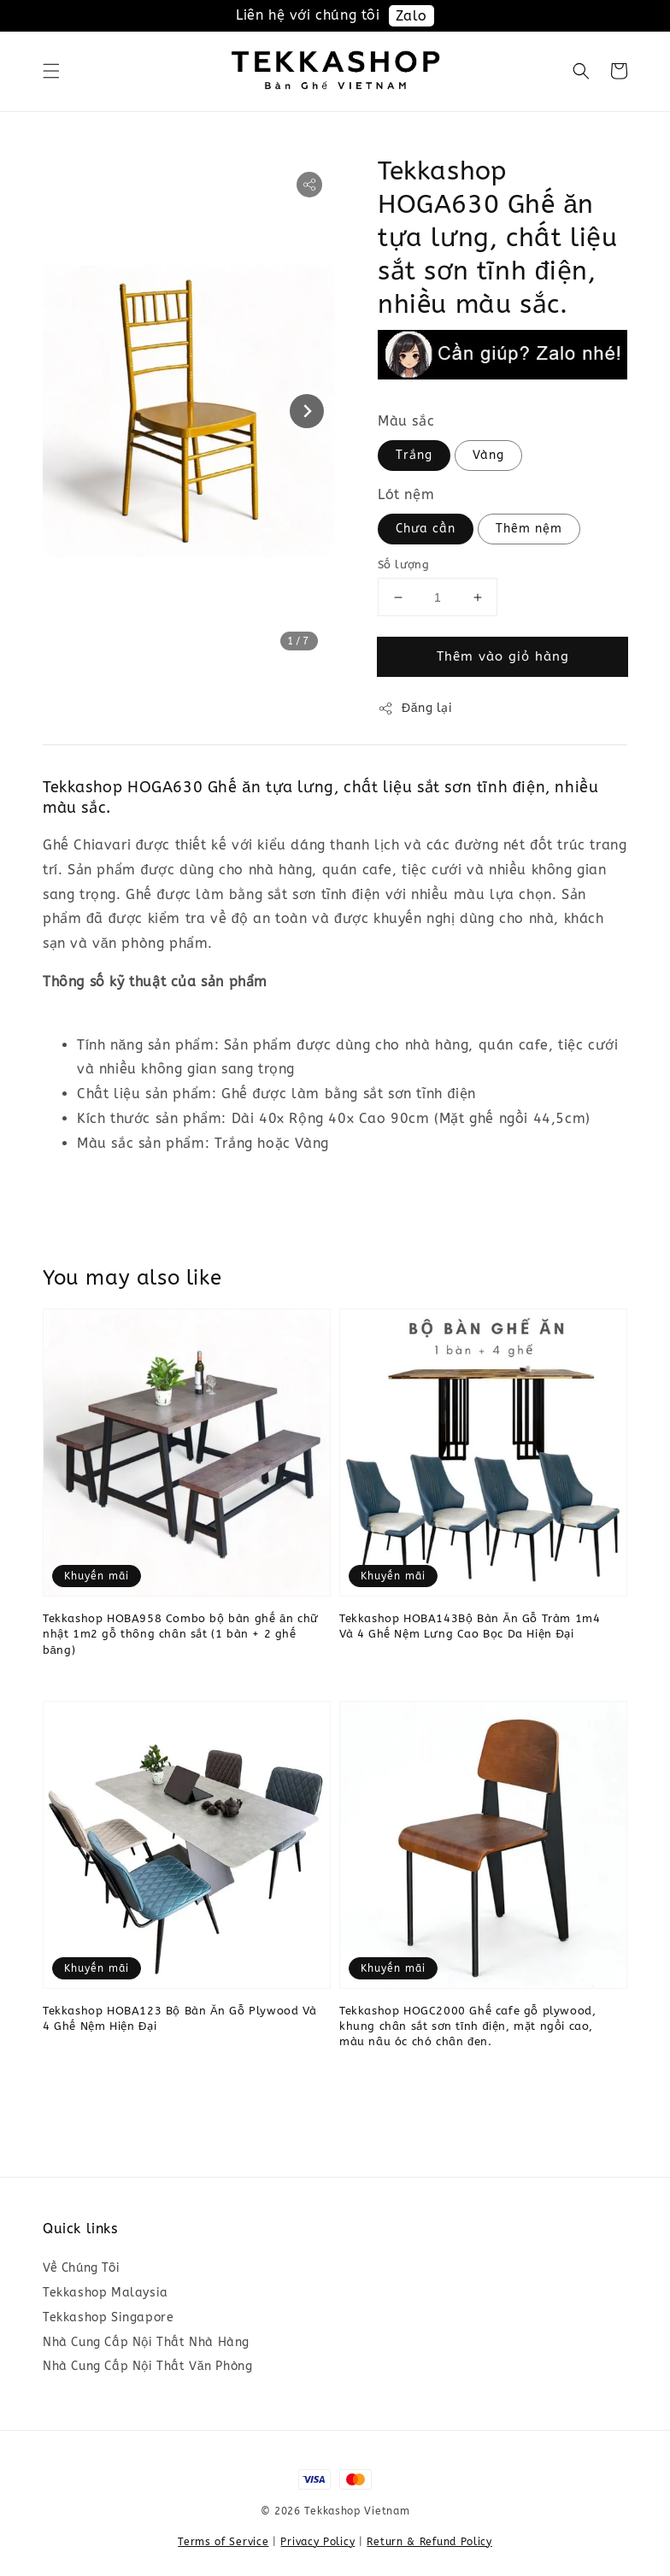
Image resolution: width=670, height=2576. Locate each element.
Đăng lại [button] (415, 708)
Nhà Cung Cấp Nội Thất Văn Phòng (147, 2366)
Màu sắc (406, 421)
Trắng (414, 455)
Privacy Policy (317, 2542)
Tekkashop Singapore (108, 2317)
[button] (51, 71)
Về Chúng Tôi (81, 2268)
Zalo (411, 16)
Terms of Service (223, 2542)
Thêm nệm (529, 528)
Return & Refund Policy (429, 2542)
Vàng (488, 455)
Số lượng (403, 564)
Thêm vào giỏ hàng (503, 656)
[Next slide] (307, 411)
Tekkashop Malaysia (105, 2292)
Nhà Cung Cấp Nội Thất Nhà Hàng (146, 2342)
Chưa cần (425, 528)
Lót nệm (406, 494)
